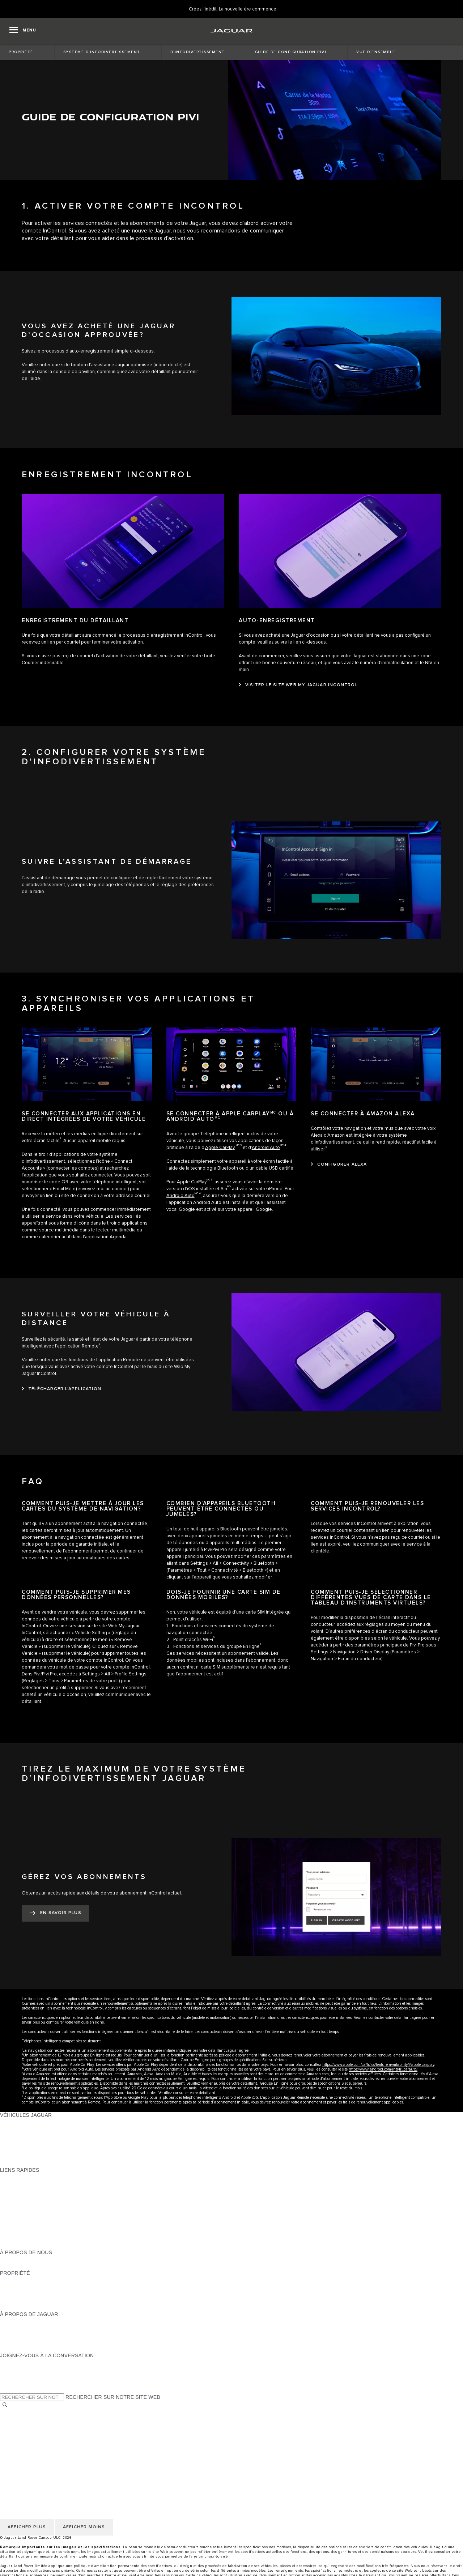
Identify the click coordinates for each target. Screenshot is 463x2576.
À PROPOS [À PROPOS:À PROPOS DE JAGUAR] (13, 2321)
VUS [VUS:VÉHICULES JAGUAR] (5, 2136)
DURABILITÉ (15, 2266)
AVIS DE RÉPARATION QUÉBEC (39, 2461)
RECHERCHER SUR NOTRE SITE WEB (112, 2397)
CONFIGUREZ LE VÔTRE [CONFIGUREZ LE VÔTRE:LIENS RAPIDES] (30, 2184)
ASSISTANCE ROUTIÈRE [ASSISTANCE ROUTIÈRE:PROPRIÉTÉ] (30, 2300)
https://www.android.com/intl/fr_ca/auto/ (383, 2069)
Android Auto (266, 1147)
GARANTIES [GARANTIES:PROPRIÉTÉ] (15, 2294)
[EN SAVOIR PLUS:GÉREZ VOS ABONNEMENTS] (55, 1913)
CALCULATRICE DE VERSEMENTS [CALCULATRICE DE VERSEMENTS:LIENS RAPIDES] (42, 2190)
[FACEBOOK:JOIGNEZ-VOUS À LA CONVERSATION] (17, 2383)
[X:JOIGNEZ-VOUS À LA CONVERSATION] (5, 2390)
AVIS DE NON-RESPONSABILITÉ (40, 2440)
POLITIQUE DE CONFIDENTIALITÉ (42, 2419)
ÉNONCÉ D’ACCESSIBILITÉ (33, 2454)
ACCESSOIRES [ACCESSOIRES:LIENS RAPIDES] (18, 2225)
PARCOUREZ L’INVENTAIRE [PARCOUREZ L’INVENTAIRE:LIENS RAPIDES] (34, 2245)
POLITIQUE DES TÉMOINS (32, 2426)
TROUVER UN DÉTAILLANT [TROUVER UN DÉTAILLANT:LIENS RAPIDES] (33, 2197)
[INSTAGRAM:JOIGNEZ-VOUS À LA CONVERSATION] (18, 2362)
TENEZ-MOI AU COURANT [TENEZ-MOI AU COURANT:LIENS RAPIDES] (32, 2211)
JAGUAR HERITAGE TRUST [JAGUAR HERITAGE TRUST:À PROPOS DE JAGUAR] (33, 2348)
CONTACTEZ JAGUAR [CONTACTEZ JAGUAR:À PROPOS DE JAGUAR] (27, 2342)
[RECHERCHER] (5, 2405)
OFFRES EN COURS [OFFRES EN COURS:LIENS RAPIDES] (25, 2177)
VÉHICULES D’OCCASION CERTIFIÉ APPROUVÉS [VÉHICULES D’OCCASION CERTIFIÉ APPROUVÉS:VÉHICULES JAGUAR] (61, 2149)
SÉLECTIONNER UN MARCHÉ (36, 2412)
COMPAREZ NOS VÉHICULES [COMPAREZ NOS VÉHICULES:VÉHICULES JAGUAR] (36, 2156)
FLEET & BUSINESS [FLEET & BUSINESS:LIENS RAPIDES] (24, 2239)
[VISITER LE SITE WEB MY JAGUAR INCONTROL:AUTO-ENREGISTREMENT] (298, 685)
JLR (4, 2259)
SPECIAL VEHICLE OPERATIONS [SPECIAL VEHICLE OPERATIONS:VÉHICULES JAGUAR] (40, 2142)
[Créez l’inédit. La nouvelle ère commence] (232, 9)
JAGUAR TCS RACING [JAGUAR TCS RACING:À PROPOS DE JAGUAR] (27, 2335)
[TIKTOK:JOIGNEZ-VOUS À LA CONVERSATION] (12, 2369)
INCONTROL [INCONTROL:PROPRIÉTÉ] (15, 2287)
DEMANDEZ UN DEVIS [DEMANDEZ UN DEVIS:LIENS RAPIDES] (27, 2204)
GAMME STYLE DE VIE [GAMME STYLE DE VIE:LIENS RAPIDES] (28, 2232)
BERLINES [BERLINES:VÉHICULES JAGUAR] (13, 2129)
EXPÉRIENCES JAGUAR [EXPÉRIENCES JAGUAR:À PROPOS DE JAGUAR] (29, 2328)
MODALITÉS (15, 2433)
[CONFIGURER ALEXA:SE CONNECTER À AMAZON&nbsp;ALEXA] (339, 1164)
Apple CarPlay (220, 1147)
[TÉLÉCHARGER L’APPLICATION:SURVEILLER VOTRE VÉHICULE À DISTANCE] (61, 1389)
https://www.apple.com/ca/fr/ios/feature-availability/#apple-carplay (378, 2065)
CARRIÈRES (15, 2447)
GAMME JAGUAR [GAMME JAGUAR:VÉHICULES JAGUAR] (21, 2122)
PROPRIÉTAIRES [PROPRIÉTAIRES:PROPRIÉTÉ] (21, 2280)
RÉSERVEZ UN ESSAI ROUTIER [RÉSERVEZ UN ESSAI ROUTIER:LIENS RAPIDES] (39, 2218)
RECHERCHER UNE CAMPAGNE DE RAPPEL (55, 2307)
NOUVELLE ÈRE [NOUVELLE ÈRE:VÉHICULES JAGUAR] (20, 2163)
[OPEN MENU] (23, 31)
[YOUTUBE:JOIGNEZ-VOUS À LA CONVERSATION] (15, 2376)
